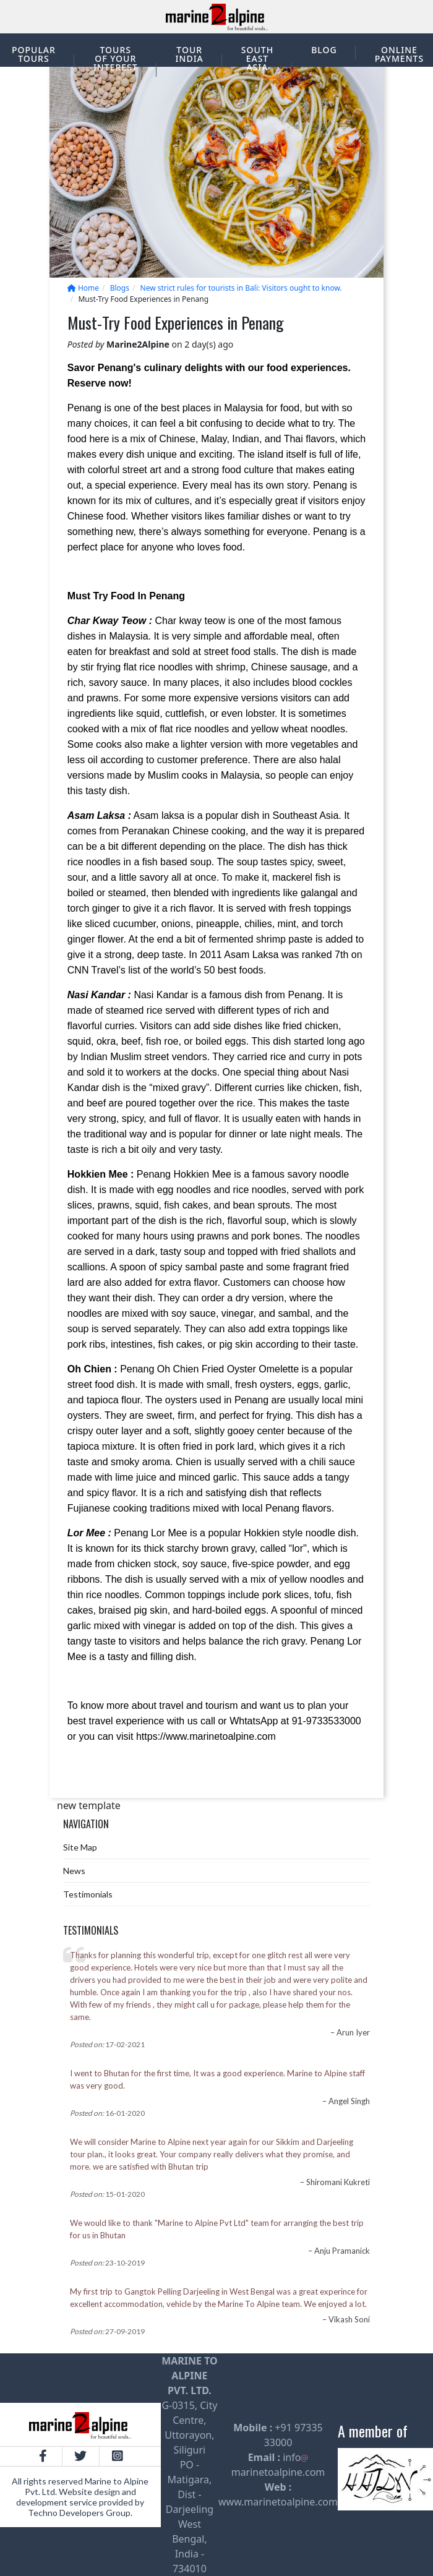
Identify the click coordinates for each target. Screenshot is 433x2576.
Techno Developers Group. (80, 2512)
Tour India (190, 54)
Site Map (80, 1847)
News (74, 1870)
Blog (324, 50)
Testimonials (88, 1894)
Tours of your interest (115, 58)
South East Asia (257, 58)
